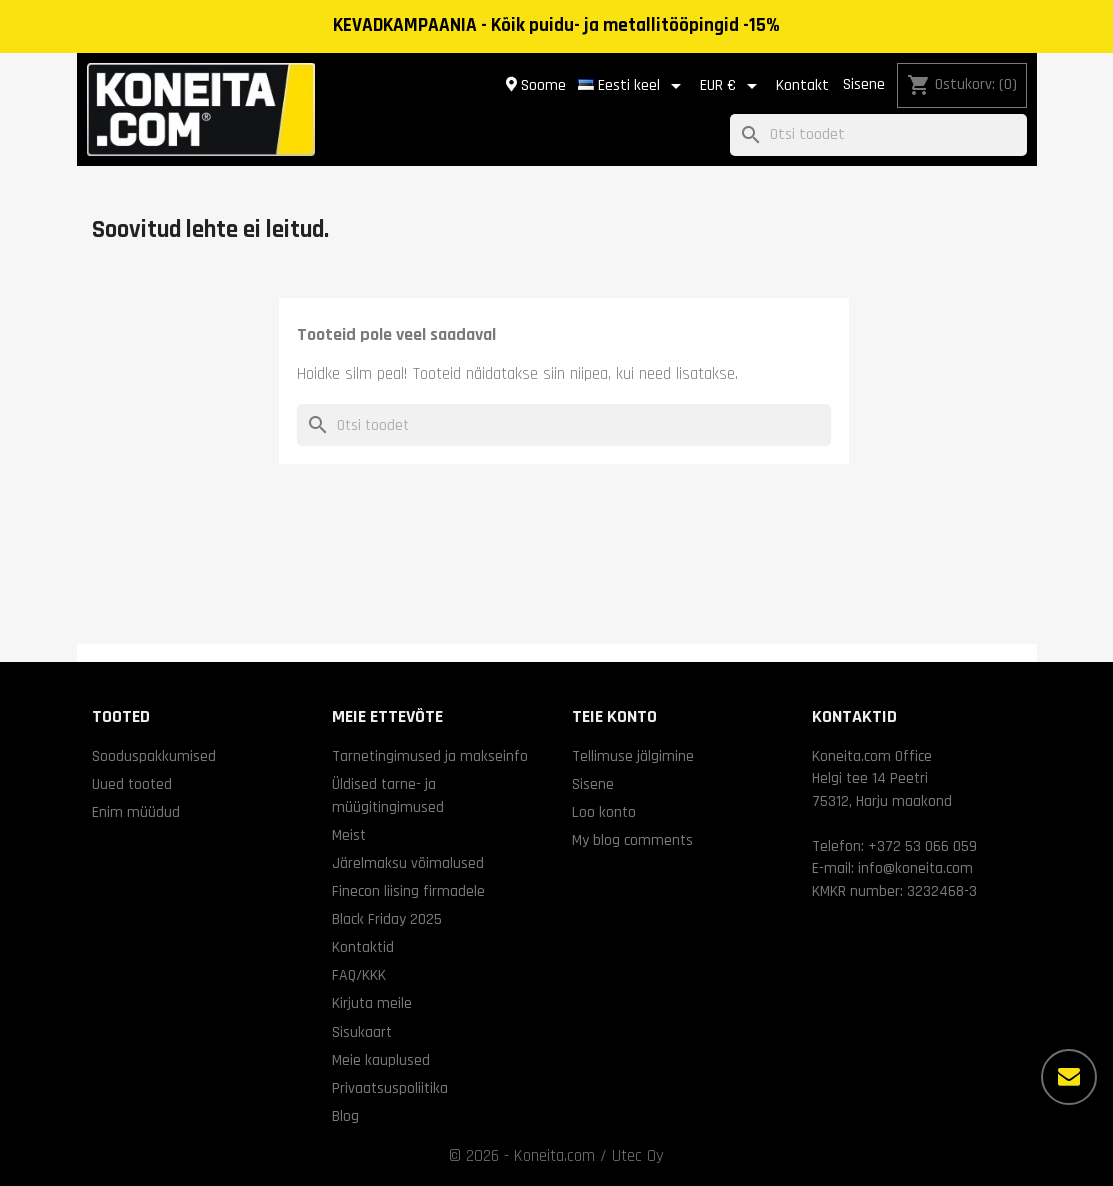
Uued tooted (132, 784)
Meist (349, 835)
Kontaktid (363, 947)
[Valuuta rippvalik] (732, 86)
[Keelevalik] (633, 86)
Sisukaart (362, 1032)
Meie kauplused (381, 1060)
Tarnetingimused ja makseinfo (430, 756)
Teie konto (614, 716)
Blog (345, 1116)
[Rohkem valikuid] (1069, 1077)
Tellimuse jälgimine (633, 756)
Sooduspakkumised (154, 756)
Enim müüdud (136, 812)
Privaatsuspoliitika (390, 1088)
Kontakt (802, 85)
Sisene (864, 84)
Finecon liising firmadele (408, 891)
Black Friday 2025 (387, 919)
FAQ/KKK (359, 975)
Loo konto (604, 812)
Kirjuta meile (372, 1003)
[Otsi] (878, 135)
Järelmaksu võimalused (408, 863)
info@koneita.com (915, 868)
